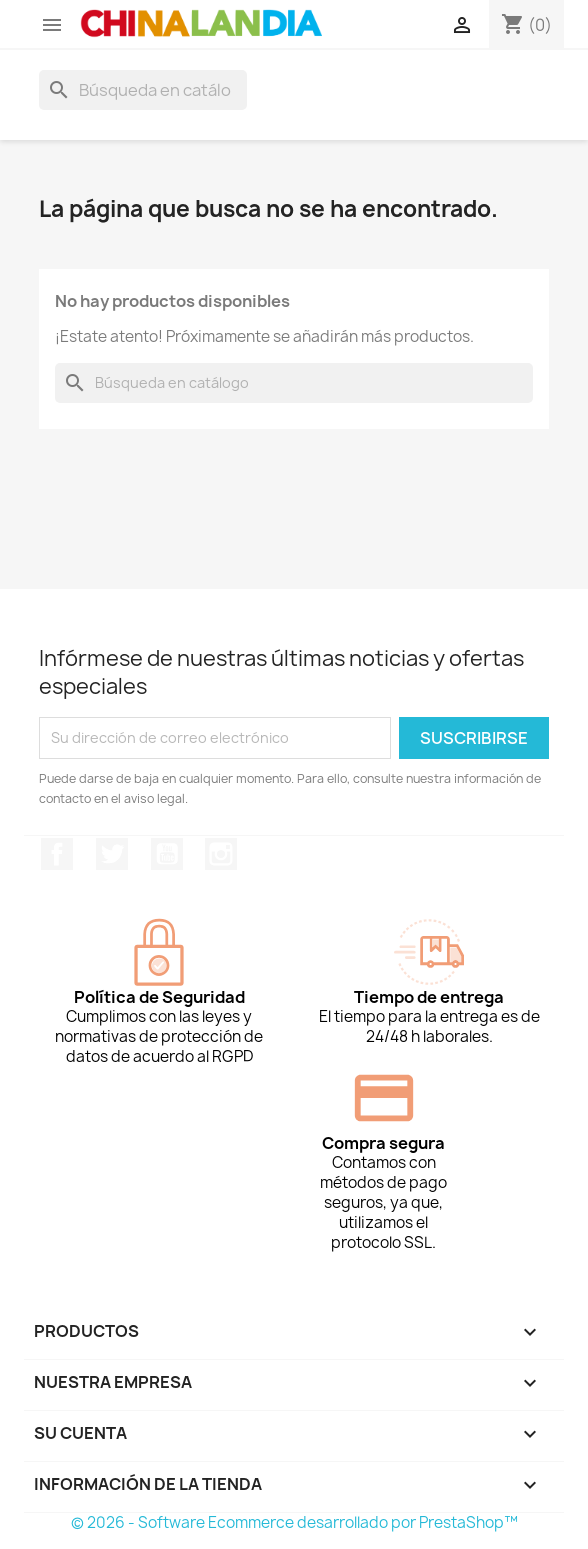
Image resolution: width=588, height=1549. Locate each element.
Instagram (221, 854)
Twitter (112, 854)
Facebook (57, 854)
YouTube (167, 854)
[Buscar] (143, 90)
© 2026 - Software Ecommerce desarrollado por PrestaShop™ (294, 1522)
